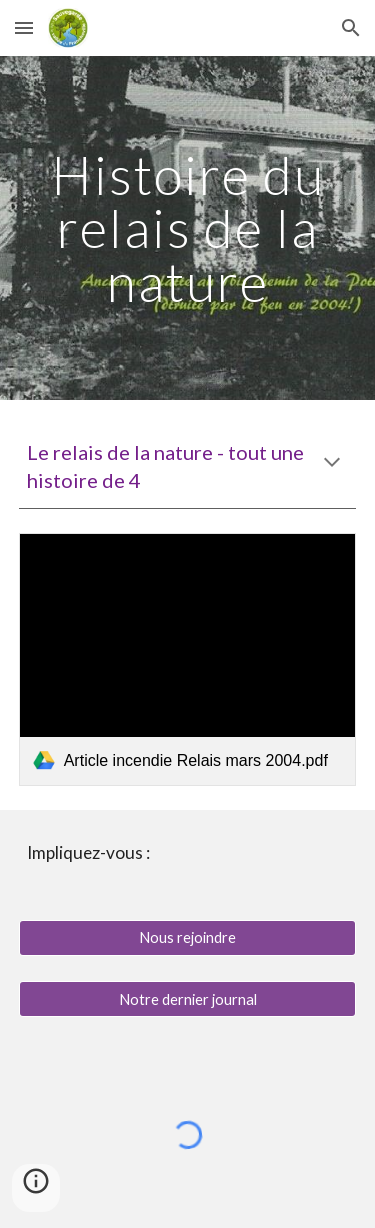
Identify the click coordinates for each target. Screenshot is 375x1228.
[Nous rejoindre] (188, 938)
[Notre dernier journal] (188, 999)
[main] (188, 228)
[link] (188, 659)
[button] (24, 27)
